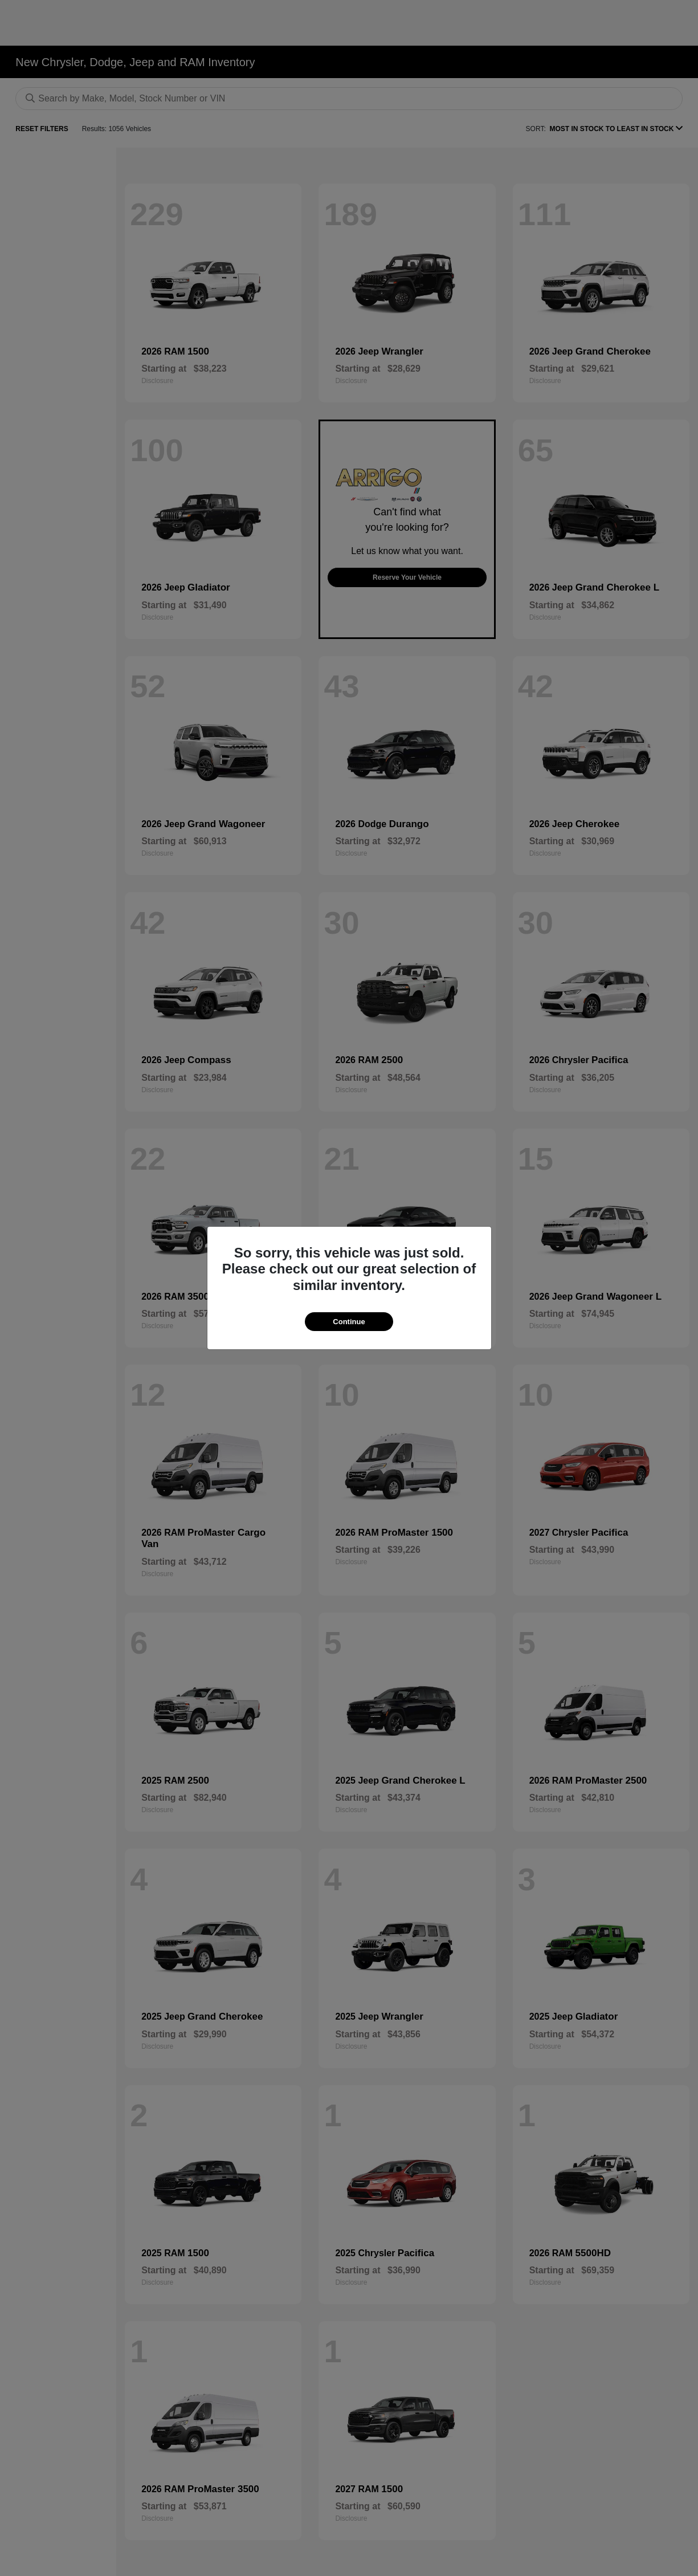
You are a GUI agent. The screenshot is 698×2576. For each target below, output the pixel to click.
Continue (349, 1321)
